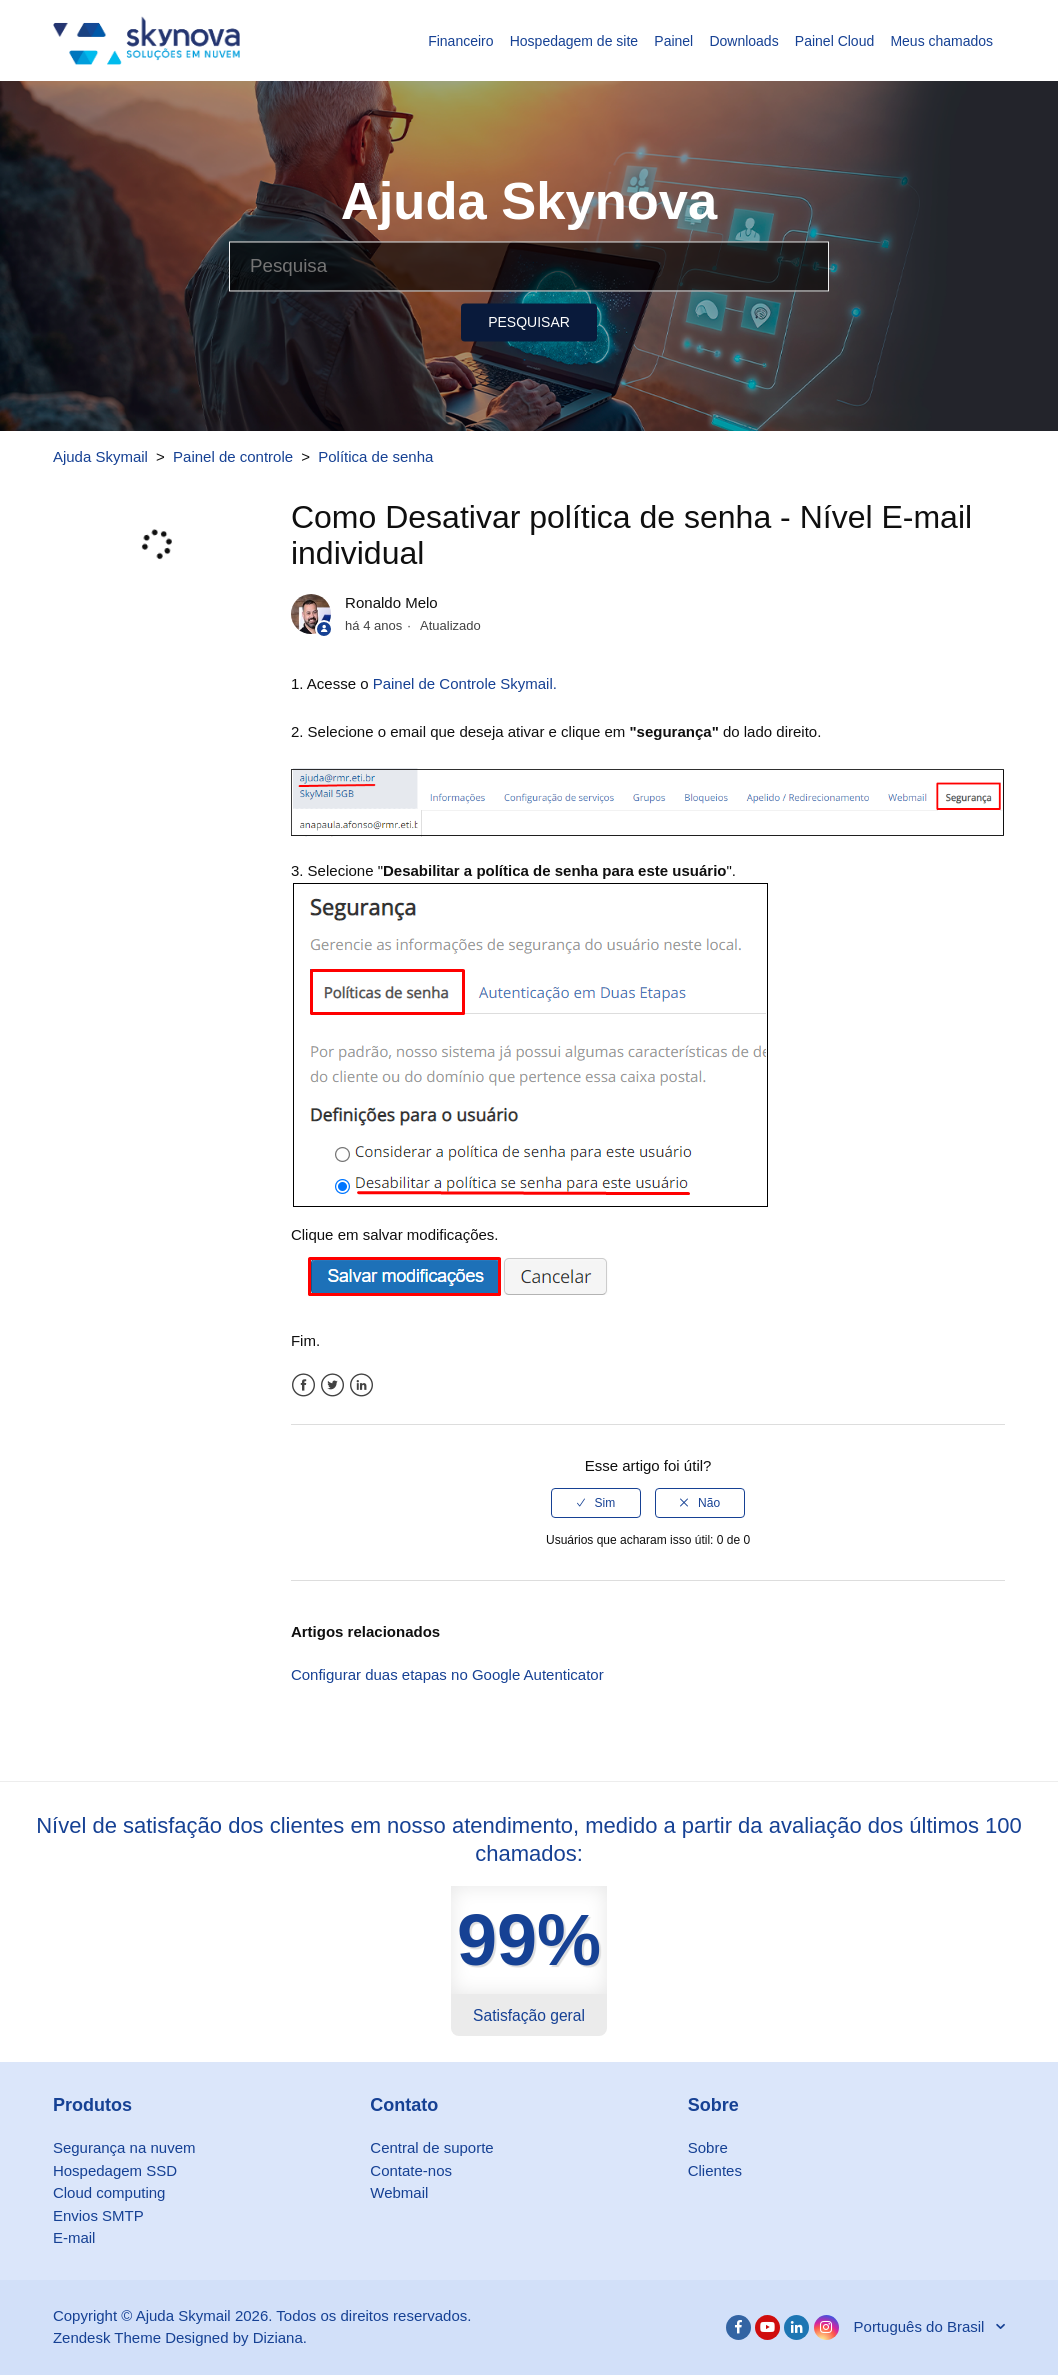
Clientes (715, 2170)
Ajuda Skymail (100, 456)
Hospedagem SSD (115, 2170)
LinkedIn (361, 1385)
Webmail (399, 2192)
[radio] (596, 1503)
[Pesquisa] (529, 266)
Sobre (708, 2147)
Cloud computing (109, 2192)
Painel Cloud (834, 41)
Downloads (743, 41)
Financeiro (460, 41)
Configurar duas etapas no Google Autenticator (447, 1674)
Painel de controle (233, 456)
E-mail (74, 2237)
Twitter (332, 1385)
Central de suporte (431, 2147)
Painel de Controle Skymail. (465, 683)
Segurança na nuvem (124, 2147)
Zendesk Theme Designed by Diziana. (180, 2337)
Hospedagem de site (574, 41)
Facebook (303, 1385)
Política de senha (375, 456)
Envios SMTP (98, 2215)
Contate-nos (411, 2170)
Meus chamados (941, 41)
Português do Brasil (921, 2326)
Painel (673, 41)
